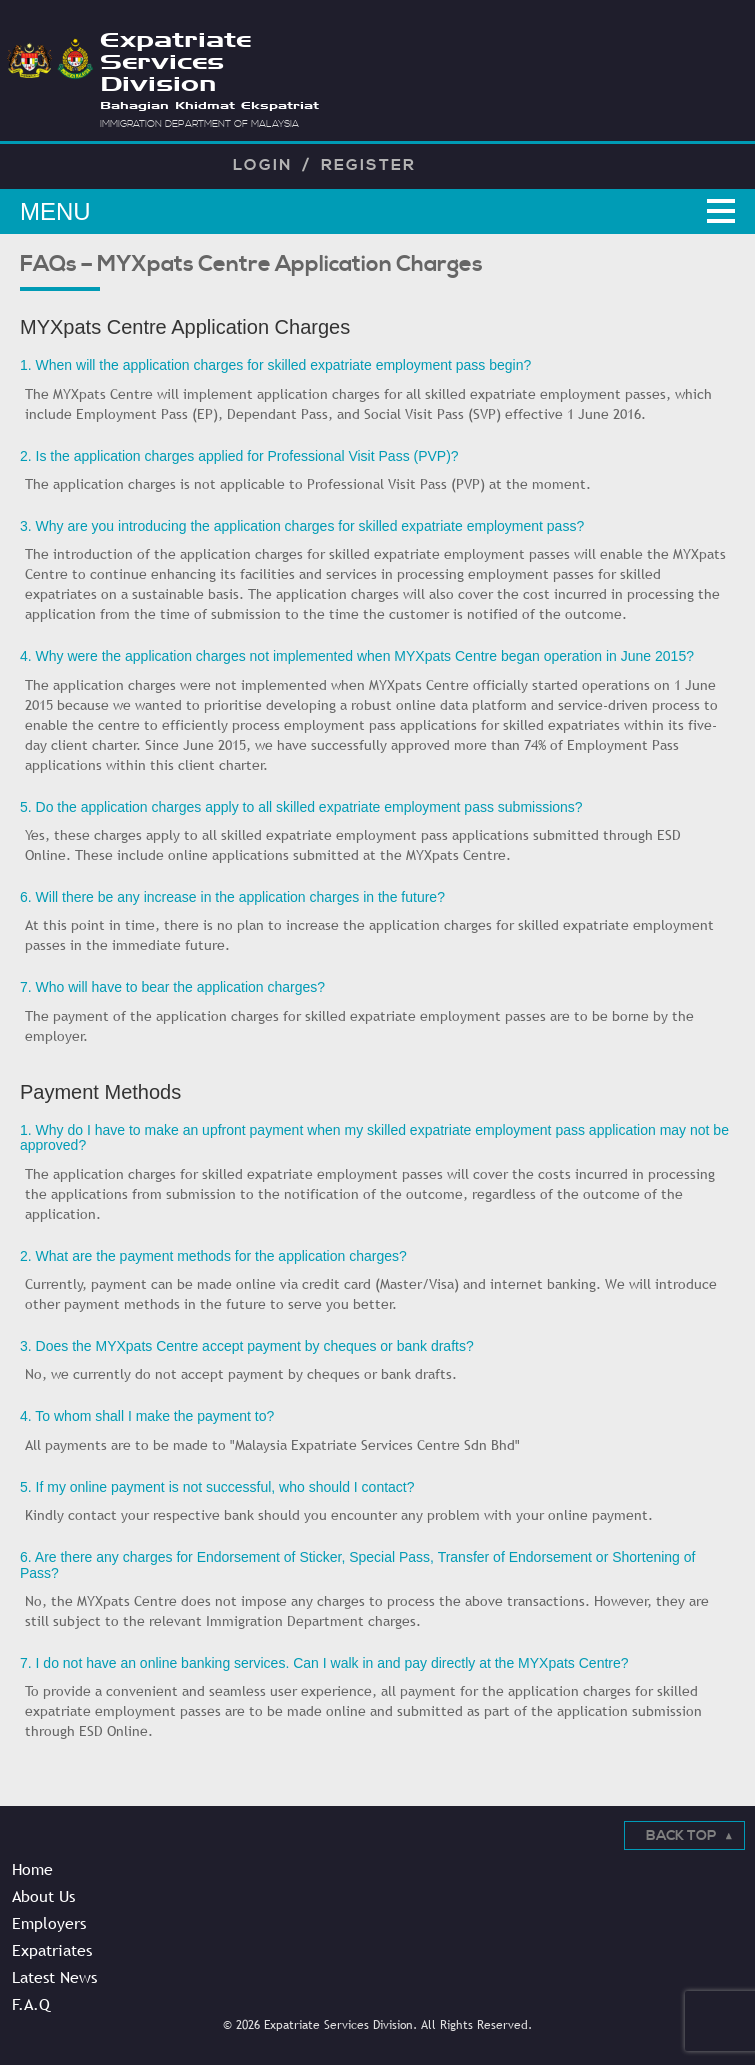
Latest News (54, 1977)
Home (32, 1869)
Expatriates (52, 1950)
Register (368, 165)
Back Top (681, 1836)
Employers (49, 1923)
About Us (43, 1896)
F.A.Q (31, 2004)
